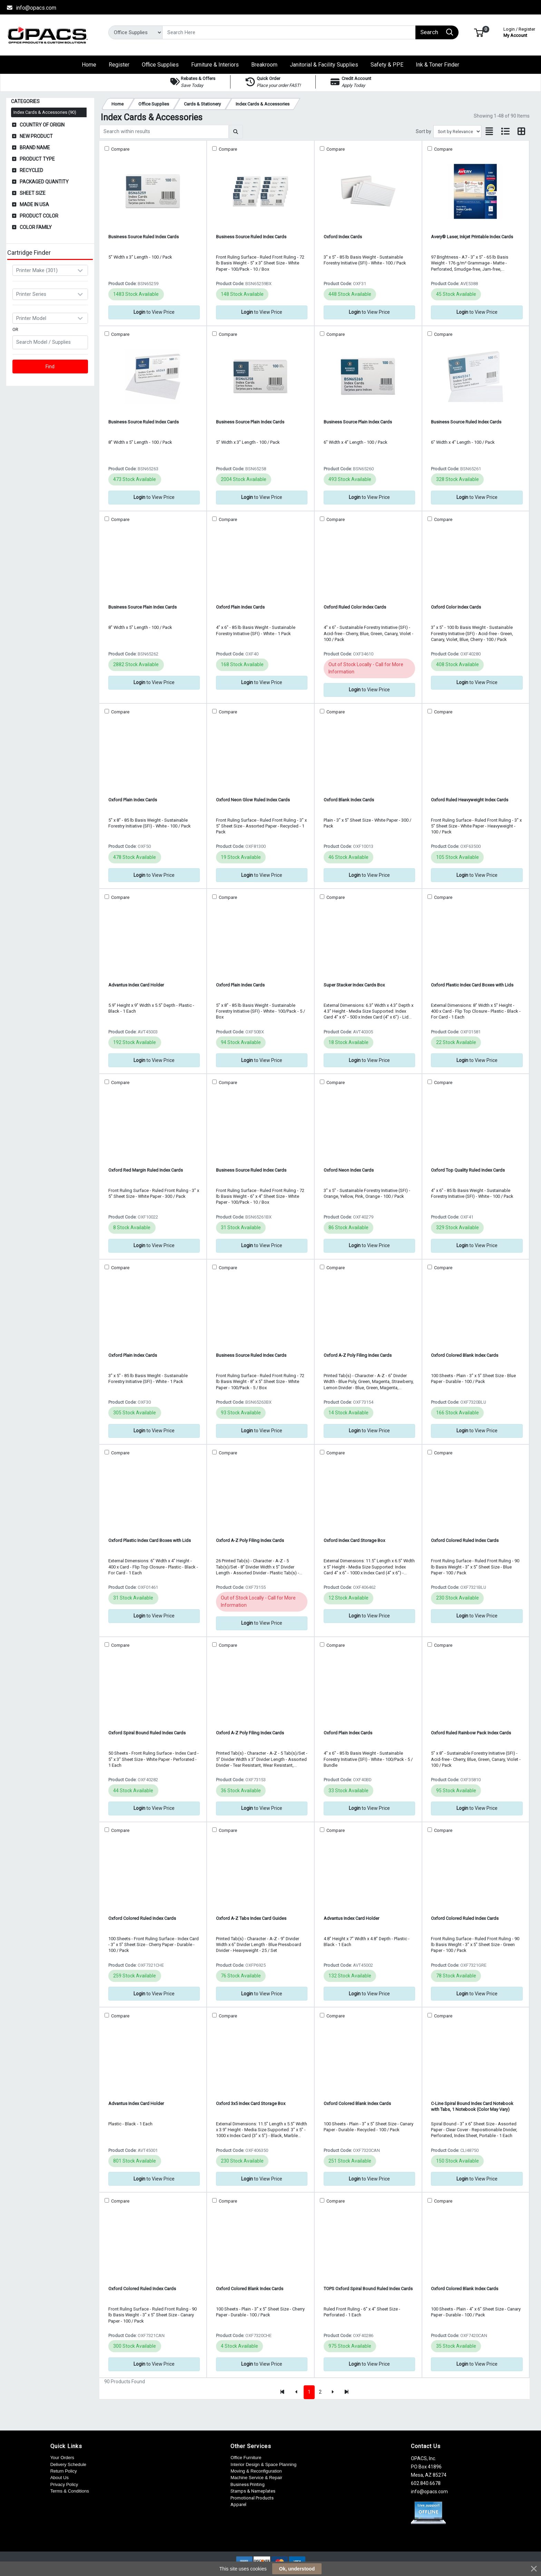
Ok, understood (297, 2569)
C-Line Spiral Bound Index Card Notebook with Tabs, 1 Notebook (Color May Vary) (472, 2106)
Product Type (37, 159)
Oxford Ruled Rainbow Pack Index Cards (471, 1732)
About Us (59, 2477)
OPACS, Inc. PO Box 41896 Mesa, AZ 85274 (428, 2467)
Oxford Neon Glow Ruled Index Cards (253, 799)
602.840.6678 (426, 2483)
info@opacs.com (31, 7)
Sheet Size (33, 193)
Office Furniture (245, 2457)
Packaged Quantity (44, 181)
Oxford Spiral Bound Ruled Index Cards (147, 1732)
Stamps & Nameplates (252, 2491)
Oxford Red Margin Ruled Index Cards (145, 1170)
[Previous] (296, 2392)
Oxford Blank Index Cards (349, 799)
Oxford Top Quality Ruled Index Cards (468, 1170)
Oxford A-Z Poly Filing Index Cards (358, 1355)
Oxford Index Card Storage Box (354, 1540)
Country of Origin (42, 125)
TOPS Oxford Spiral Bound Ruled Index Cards (368, 2288)
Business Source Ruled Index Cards (143, 236)
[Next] (332, 2392)
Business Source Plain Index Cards (250, 421)
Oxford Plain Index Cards (240, 607)
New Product (36, 136)
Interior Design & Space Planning (263, 2464)
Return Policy (63, 2471)
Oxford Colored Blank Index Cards (464, 1355)
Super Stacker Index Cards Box (354, 985)
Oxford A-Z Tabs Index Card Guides (251, 1918)
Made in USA (34, 204)
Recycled (31, 170)
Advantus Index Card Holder (136, 985)
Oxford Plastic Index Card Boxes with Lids (472, 985)
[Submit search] (236, 132)
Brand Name (35, 147)
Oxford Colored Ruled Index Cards (465, 1540)
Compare (119, 149)
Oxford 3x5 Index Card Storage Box (250, 2103)
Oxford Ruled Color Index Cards (355, 607)
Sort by (423, 131)
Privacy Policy (64, 2484)
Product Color (39, 216)
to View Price (154, 312)
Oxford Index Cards (343, 236)
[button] (478, 32)
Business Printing (247, 2484)
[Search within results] (164, 132)
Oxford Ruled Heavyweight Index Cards (469, 799)
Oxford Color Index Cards (456, 607)
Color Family (36, 227)
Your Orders (62, 2457)
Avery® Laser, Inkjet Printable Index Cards (472, 236)
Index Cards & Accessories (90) (44, 112)
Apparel (238, 2504)
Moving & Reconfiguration (256, 2471)
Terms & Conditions (69, 2491)
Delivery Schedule (68, 2464)
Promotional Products (252, 2497)
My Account (519, 31)
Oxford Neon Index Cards (349, 1170)
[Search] (289, 32)
